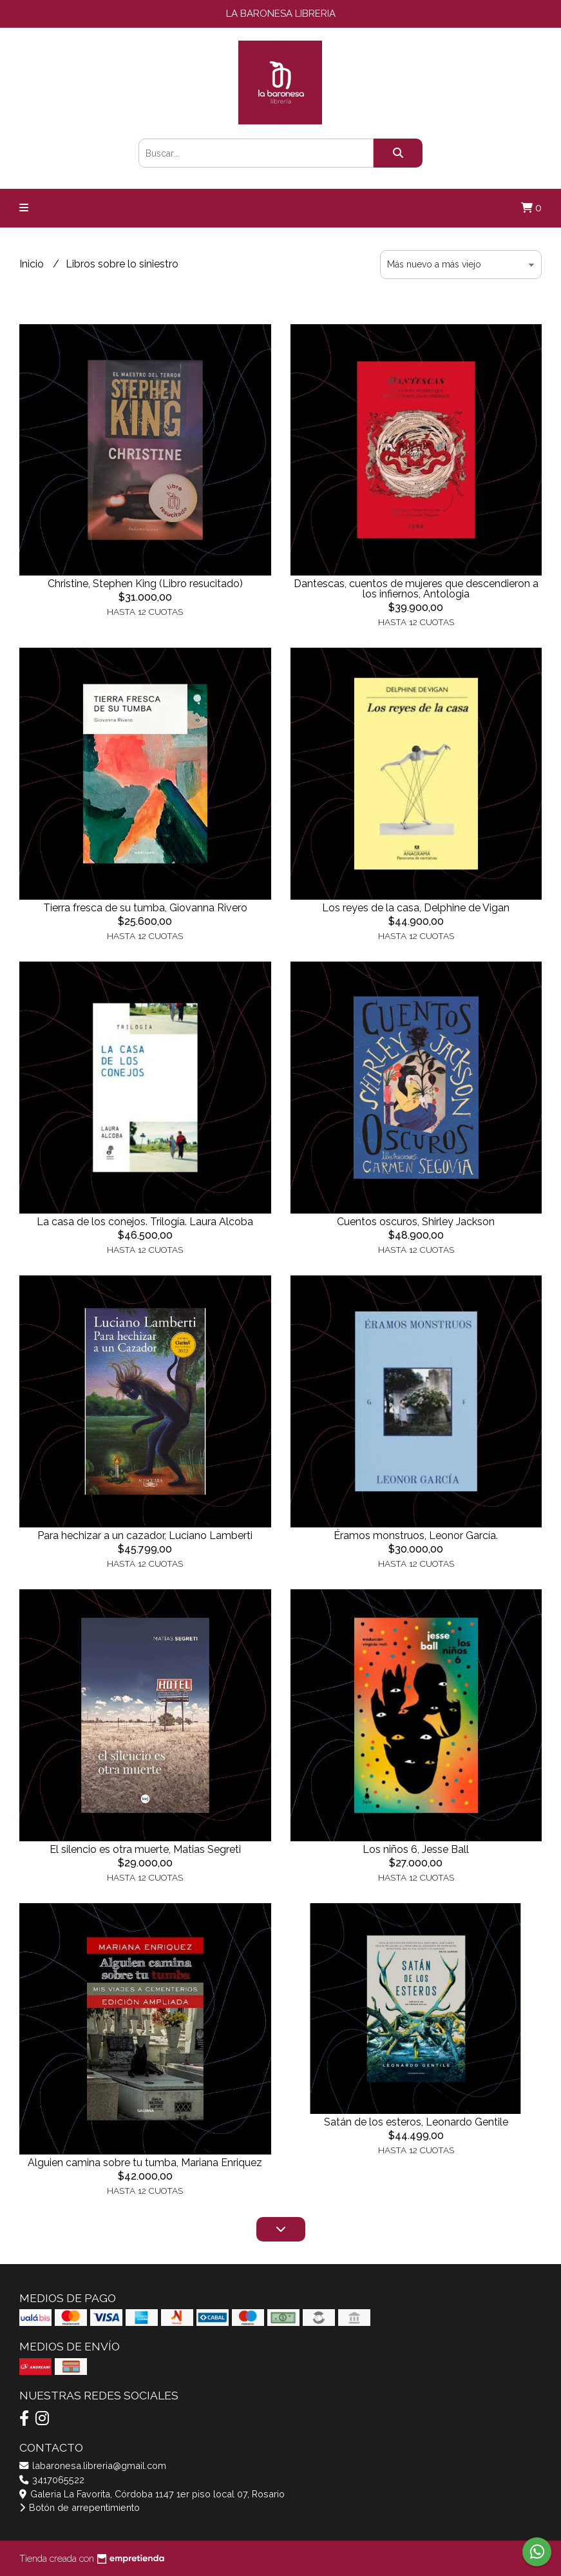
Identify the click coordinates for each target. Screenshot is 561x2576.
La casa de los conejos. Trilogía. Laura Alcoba (145, 1221)
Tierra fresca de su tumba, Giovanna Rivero (145, 908)
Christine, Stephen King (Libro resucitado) (145, 583)
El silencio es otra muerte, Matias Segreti (145, 1849)
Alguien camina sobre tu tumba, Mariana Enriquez (145, 2162)
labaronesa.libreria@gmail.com (92, 2465)
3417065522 (51, 2479)
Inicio (32, 264)
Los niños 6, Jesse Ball (416, 1849)
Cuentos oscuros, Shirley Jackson (416, 1221)
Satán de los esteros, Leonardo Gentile (416, 2122)
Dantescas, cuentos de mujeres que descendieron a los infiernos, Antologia (416, 588)
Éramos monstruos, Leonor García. (416, 1535)
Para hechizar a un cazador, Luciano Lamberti (144, 1535)
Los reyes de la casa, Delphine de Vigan (415, 908)
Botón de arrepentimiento (79, 2507)
